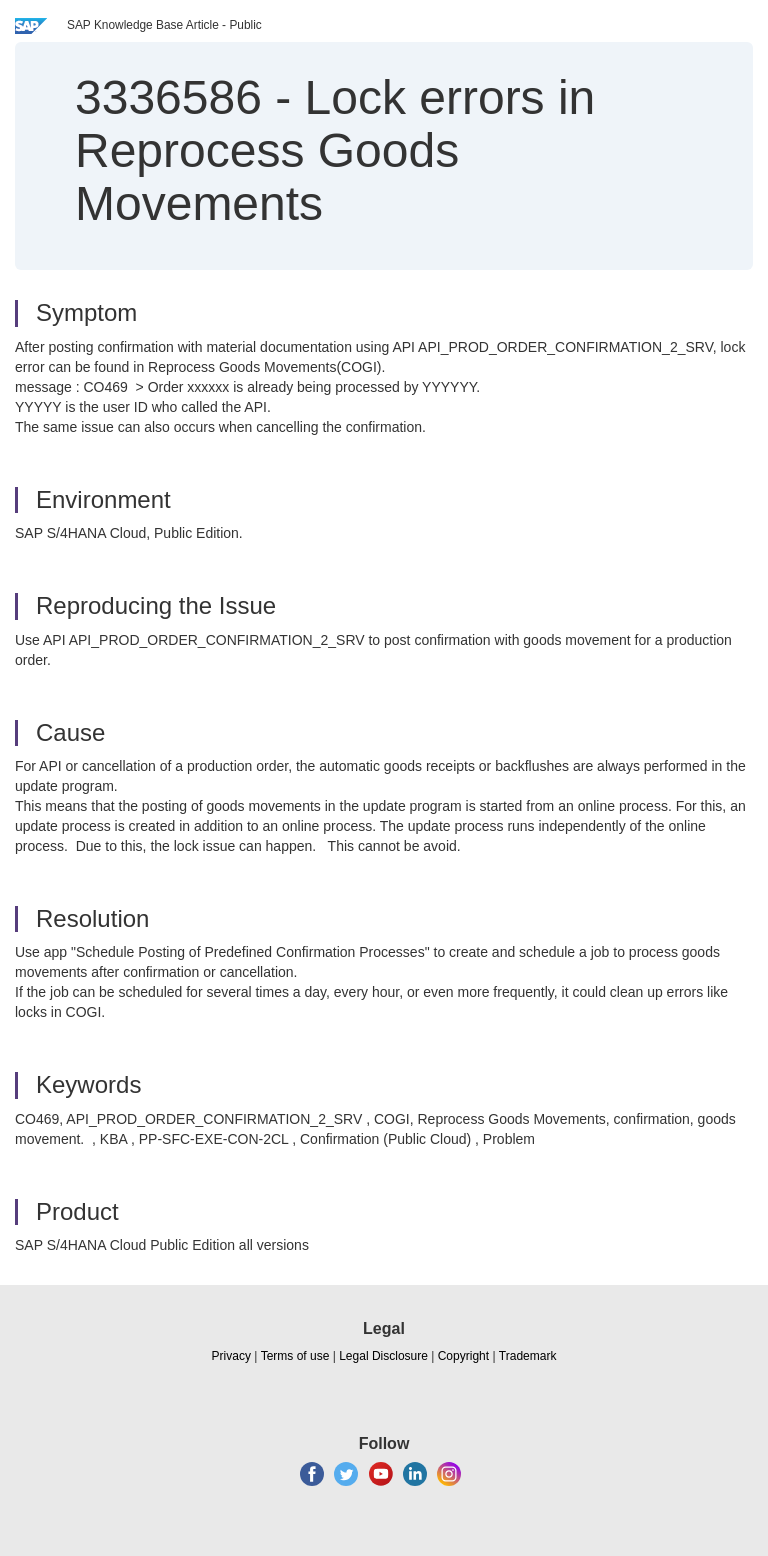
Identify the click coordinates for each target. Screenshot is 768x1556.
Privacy (231, 1356)
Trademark (528, 1356)
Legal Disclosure (383, 1356)
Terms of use (295, 1356)
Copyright (463, 1356)
